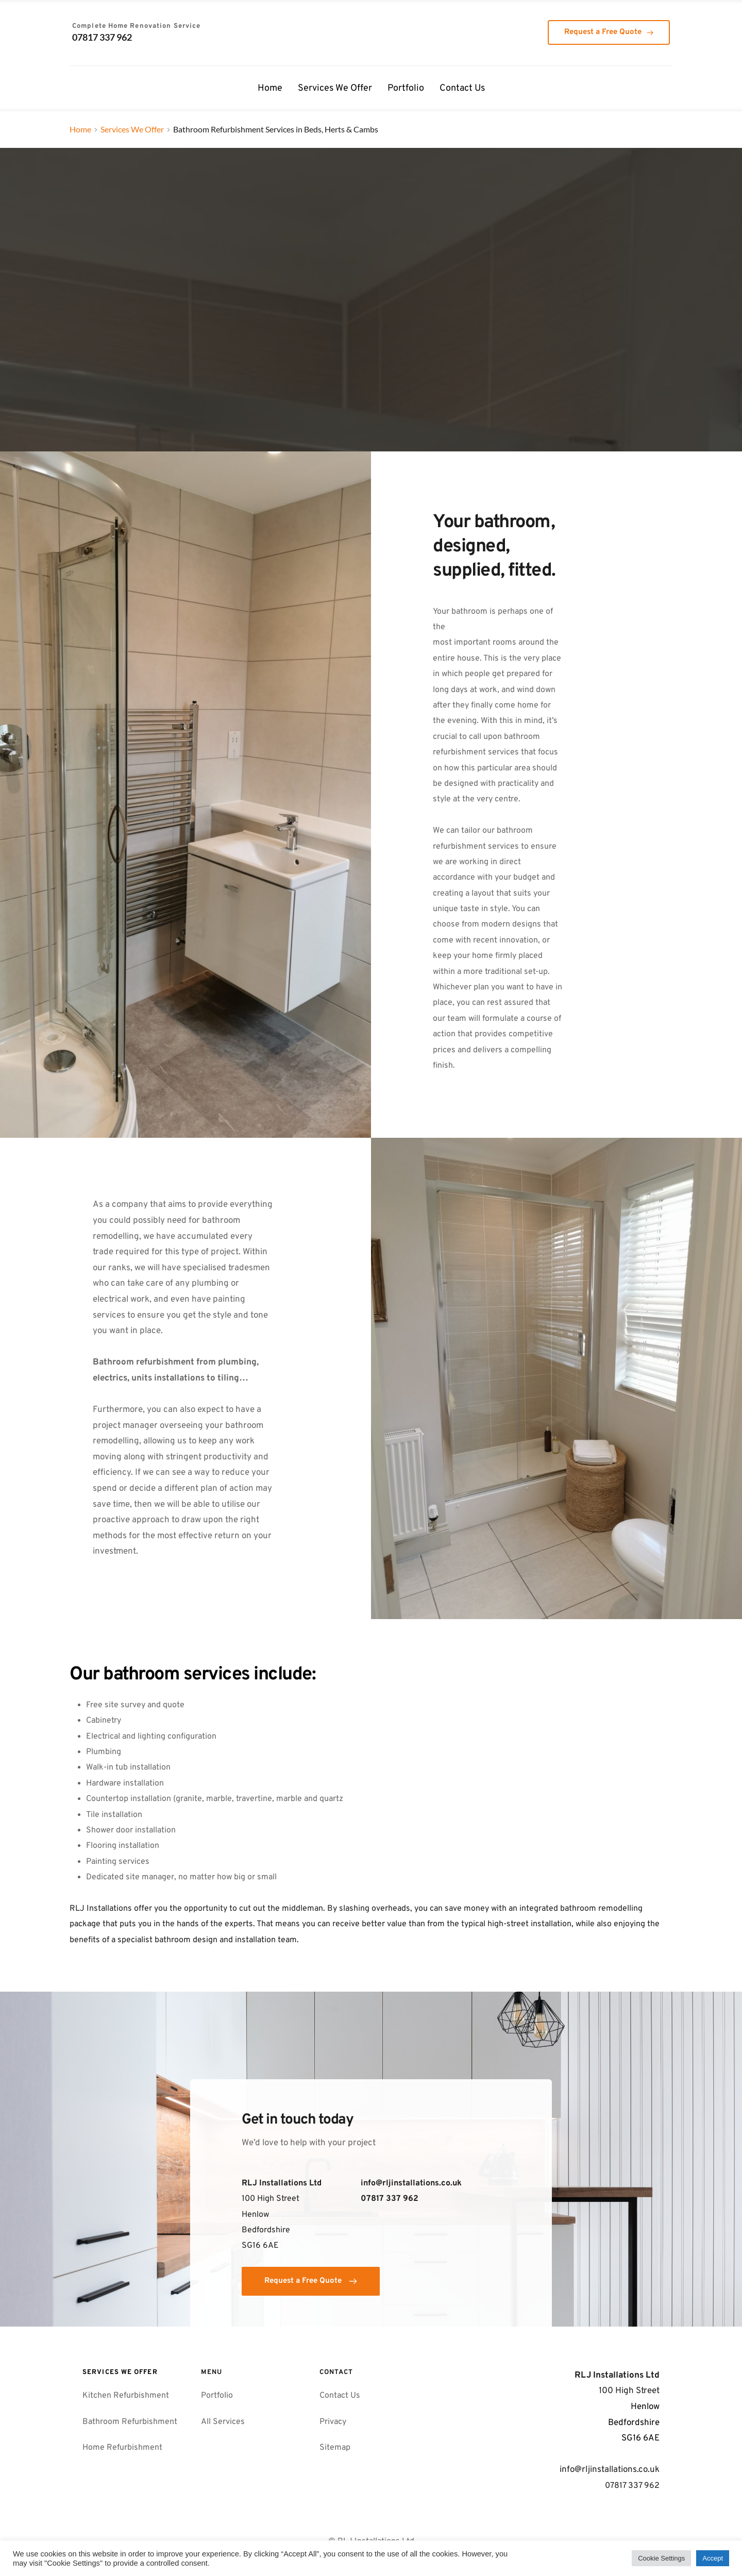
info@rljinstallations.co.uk (411, 2183)
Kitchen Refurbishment (126, 2395)
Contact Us (339, 2395)
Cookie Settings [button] (661, 2558)
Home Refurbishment (122, 2448)
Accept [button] (712, 2558)
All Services (223, 2422)
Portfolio (217, 2395)
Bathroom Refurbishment (130, 2422)
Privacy (332, 2422)
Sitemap (335, 2448)
